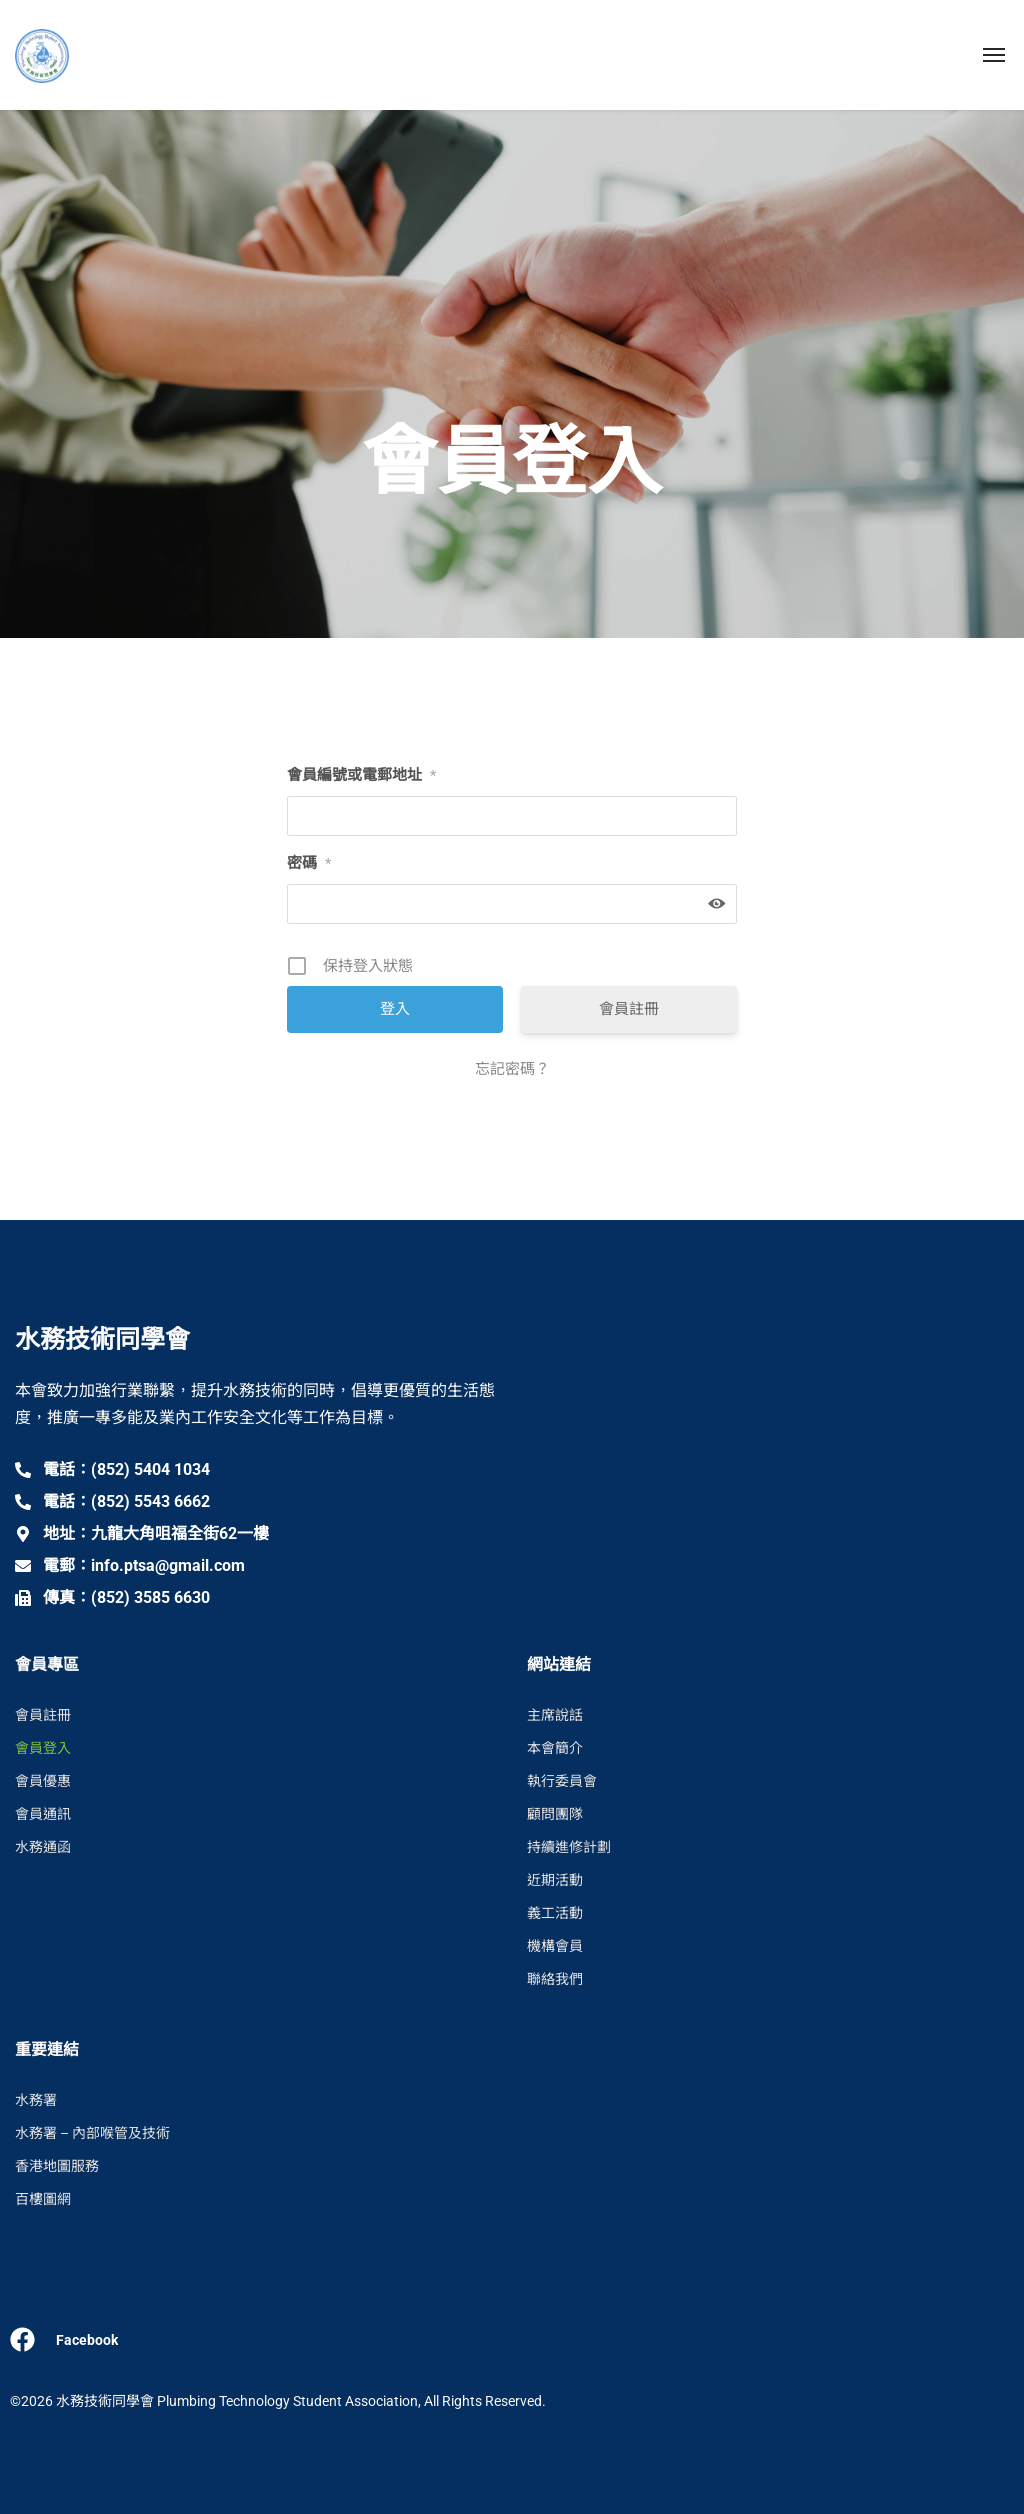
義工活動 (555, 1913)
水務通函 (43, 1847)
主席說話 (555, 1715)
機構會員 (555, 1946)
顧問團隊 (555, 1814)
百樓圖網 (43, 2199)
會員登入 (43, 1748)
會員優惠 (43, 1781)
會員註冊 (629, 1009)
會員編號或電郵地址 (361, 775)
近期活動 (555, 1880)
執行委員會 (562, 1781)
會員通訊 (43, 1814)
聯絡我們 (555, 1979)
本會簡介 (555, 1748)
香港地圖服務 (57, 2166)
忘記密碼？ (512, 1069)
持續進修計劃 (569, 1847)
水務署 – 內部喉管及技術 (92, 2133)
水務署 (36, 2100)
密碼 (309, 863)
